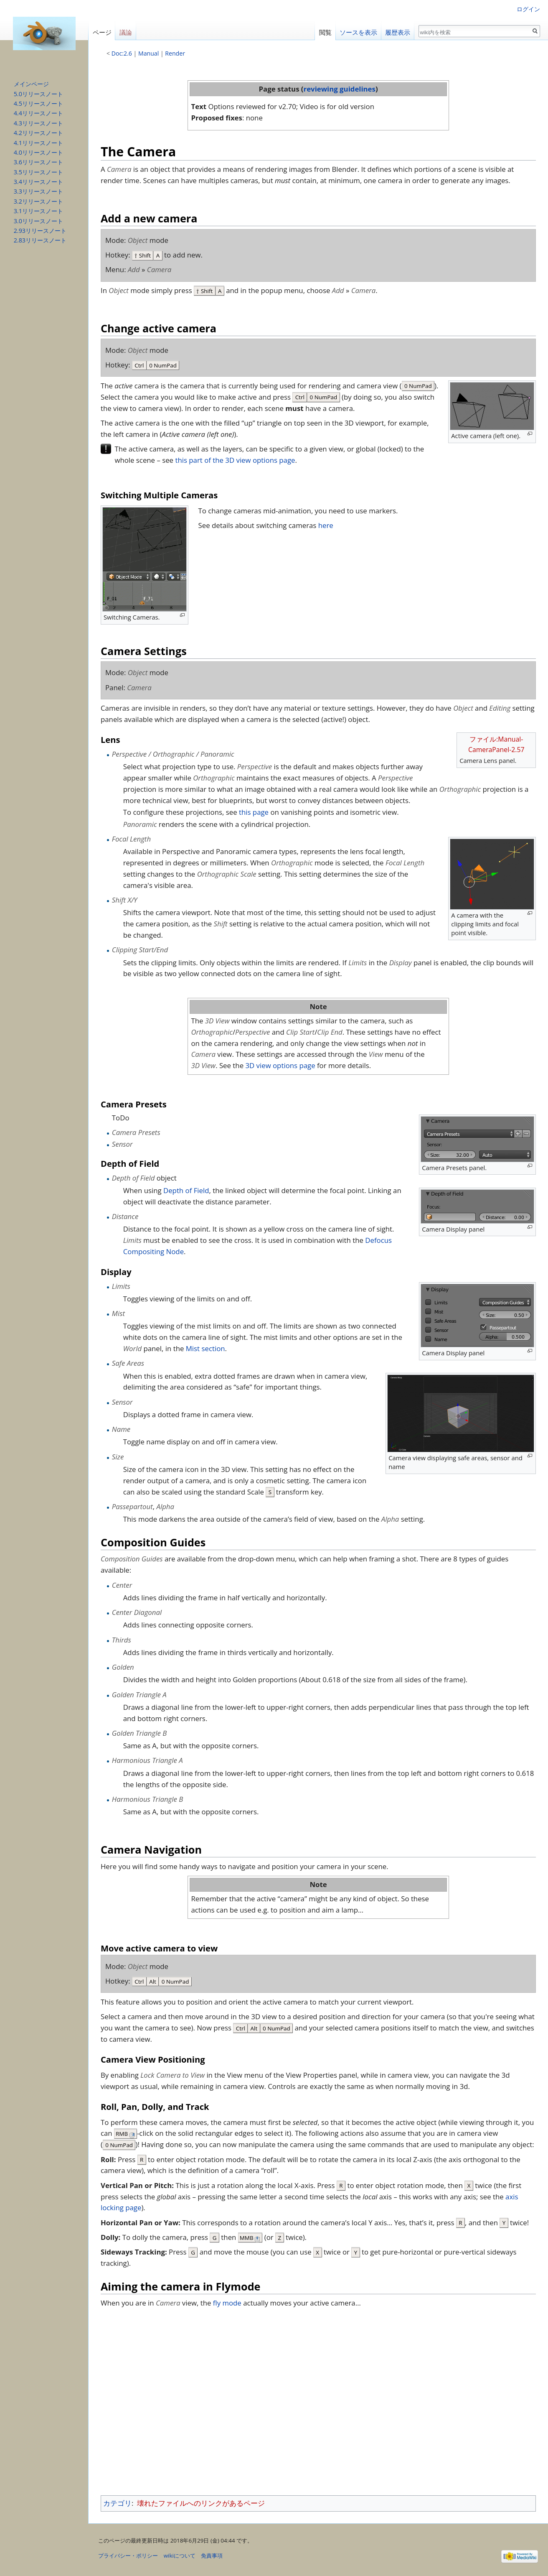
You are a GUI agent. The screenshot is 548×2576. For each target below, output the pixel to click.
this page (254, 812)
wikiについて (179, 2555)
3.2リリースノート (38, 201)
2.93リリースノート (40, 231)
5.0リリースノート (38, 94)
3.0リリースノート (38, 221)
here (325, 525)
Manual (148, 53)
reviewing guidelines (339, 89)
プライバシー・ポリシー (128, 2555)
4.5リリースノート (38, 103)
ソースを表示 (358, 32)
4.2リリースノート (38, 133)
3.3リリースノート (38, 191)
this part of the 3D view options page (235, 460)
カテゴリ (117, 2503)
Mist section (205, 1348)
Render (175, 53)
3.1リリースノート (38, 211)
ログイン (528, 9)
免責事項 (212, 2555)
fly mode (227, 2303)
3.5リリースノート (38, 172)
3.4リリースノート (38, 182)
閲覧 (325, 32)
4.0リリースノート (38, 152)
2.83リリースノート (40, 240)
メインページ (31, 84)
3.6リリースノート (38, 162)
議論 (125, 32)
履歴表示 (397, 32)
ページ (102, 32)
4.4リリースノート (38, 113)
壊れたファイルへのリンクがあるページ (201, 2503)
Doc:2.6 (122, 53)
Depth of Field (186, 1190)
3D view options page (280, 1065)
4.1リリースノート (38, 143)
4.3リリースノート (38, 123)
